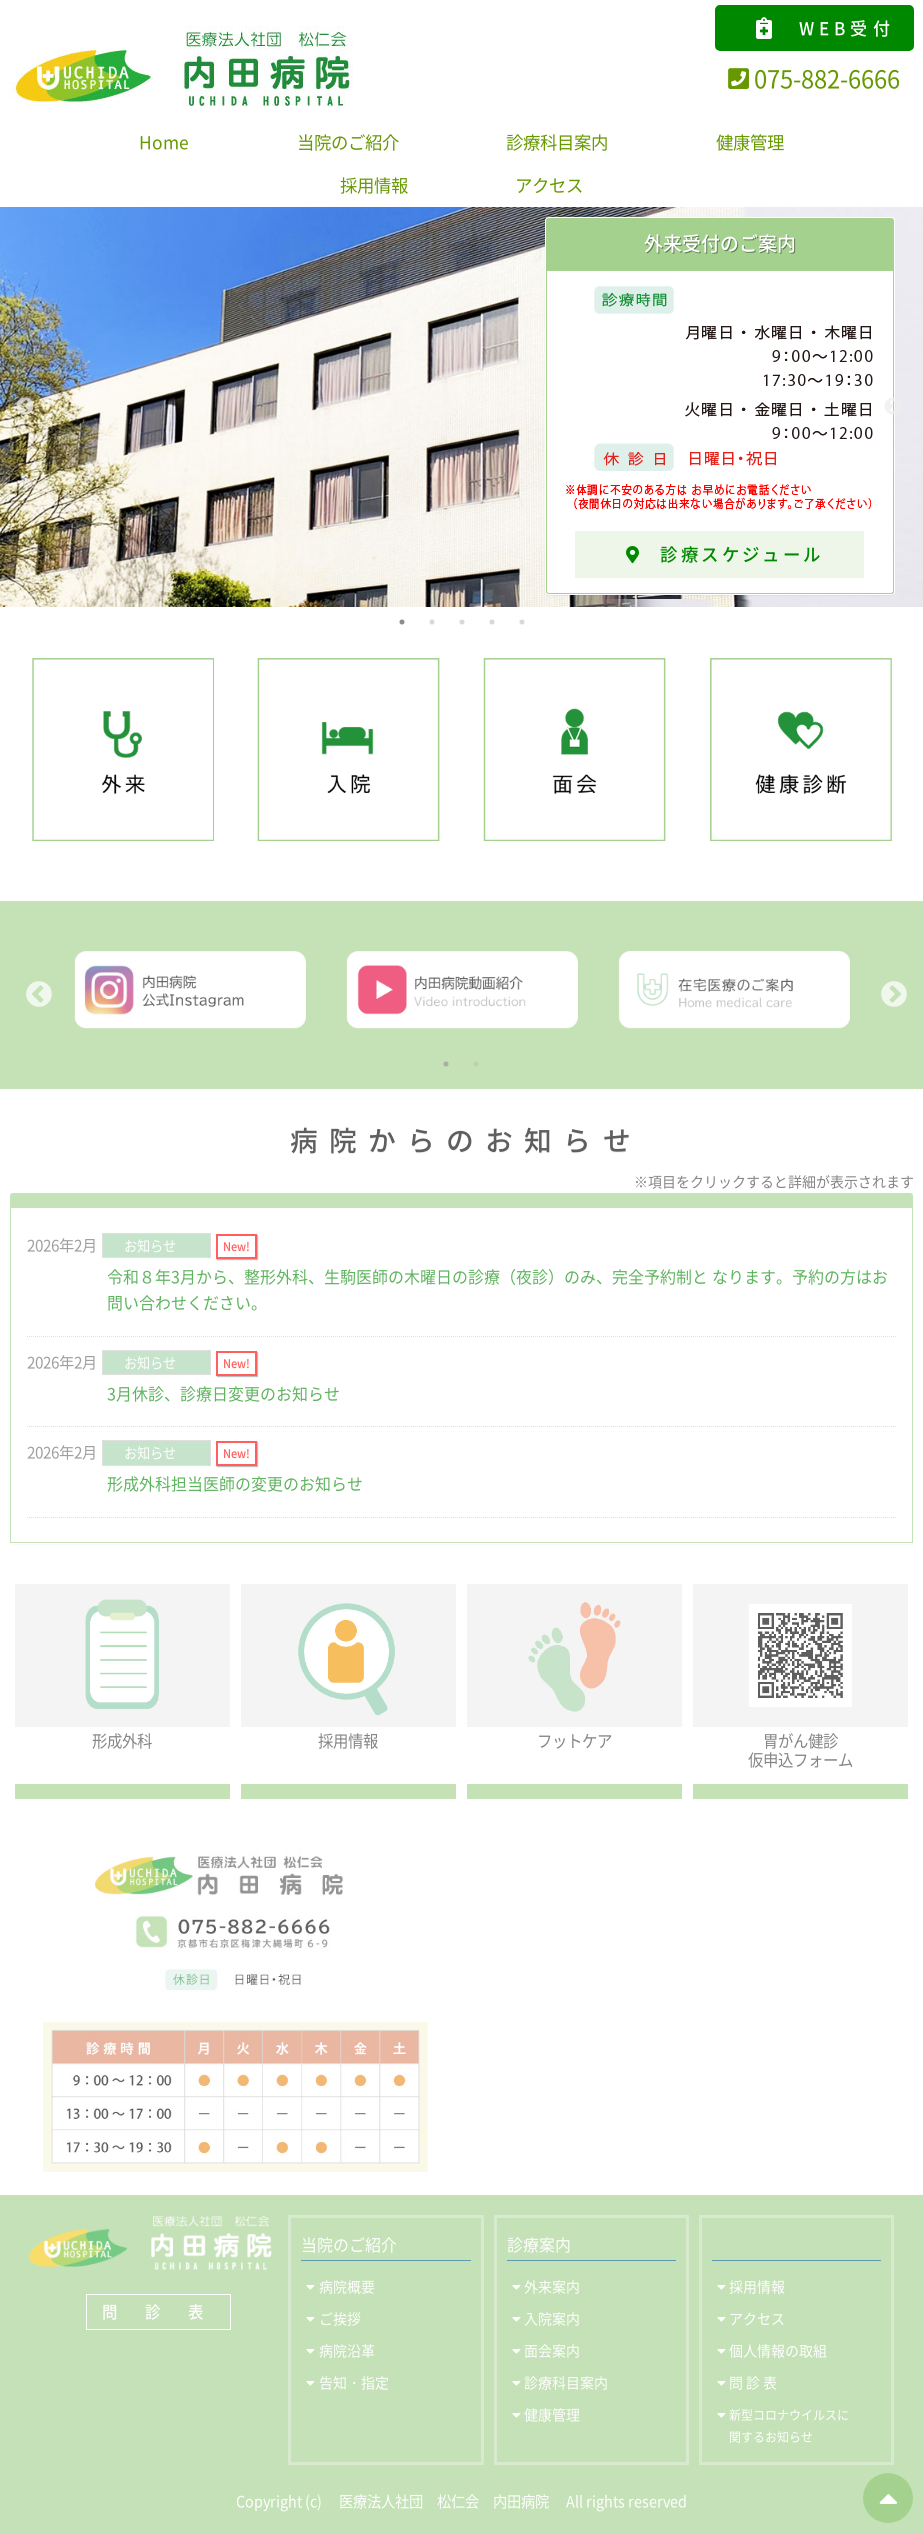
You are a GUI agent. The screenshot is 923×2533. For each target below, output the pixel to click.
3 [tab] (462, 622)
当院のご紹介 (348, 142)
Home (164, 142)
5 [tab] (522, 622)
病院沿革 (347, 2350)
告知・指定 (354, 2382)
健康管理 (750, 142)
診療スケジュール (730, 554)
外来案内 (552, 2286)
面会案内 (552, 2350)
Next (893, 407)
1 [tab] (402, 622)
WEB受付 (824, 27)
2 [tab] (432, 622)
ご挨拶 (340, 2318)
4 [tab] (492, 622)
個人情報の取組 (778, 2350)
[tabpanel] (461, 407)
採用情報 (374, 185)
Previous (25, 407)
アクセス (549, 185)
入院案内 (552, 2318)
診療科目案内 (557, 142)
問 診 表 (158, 2311)
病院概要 (347, 2286)
